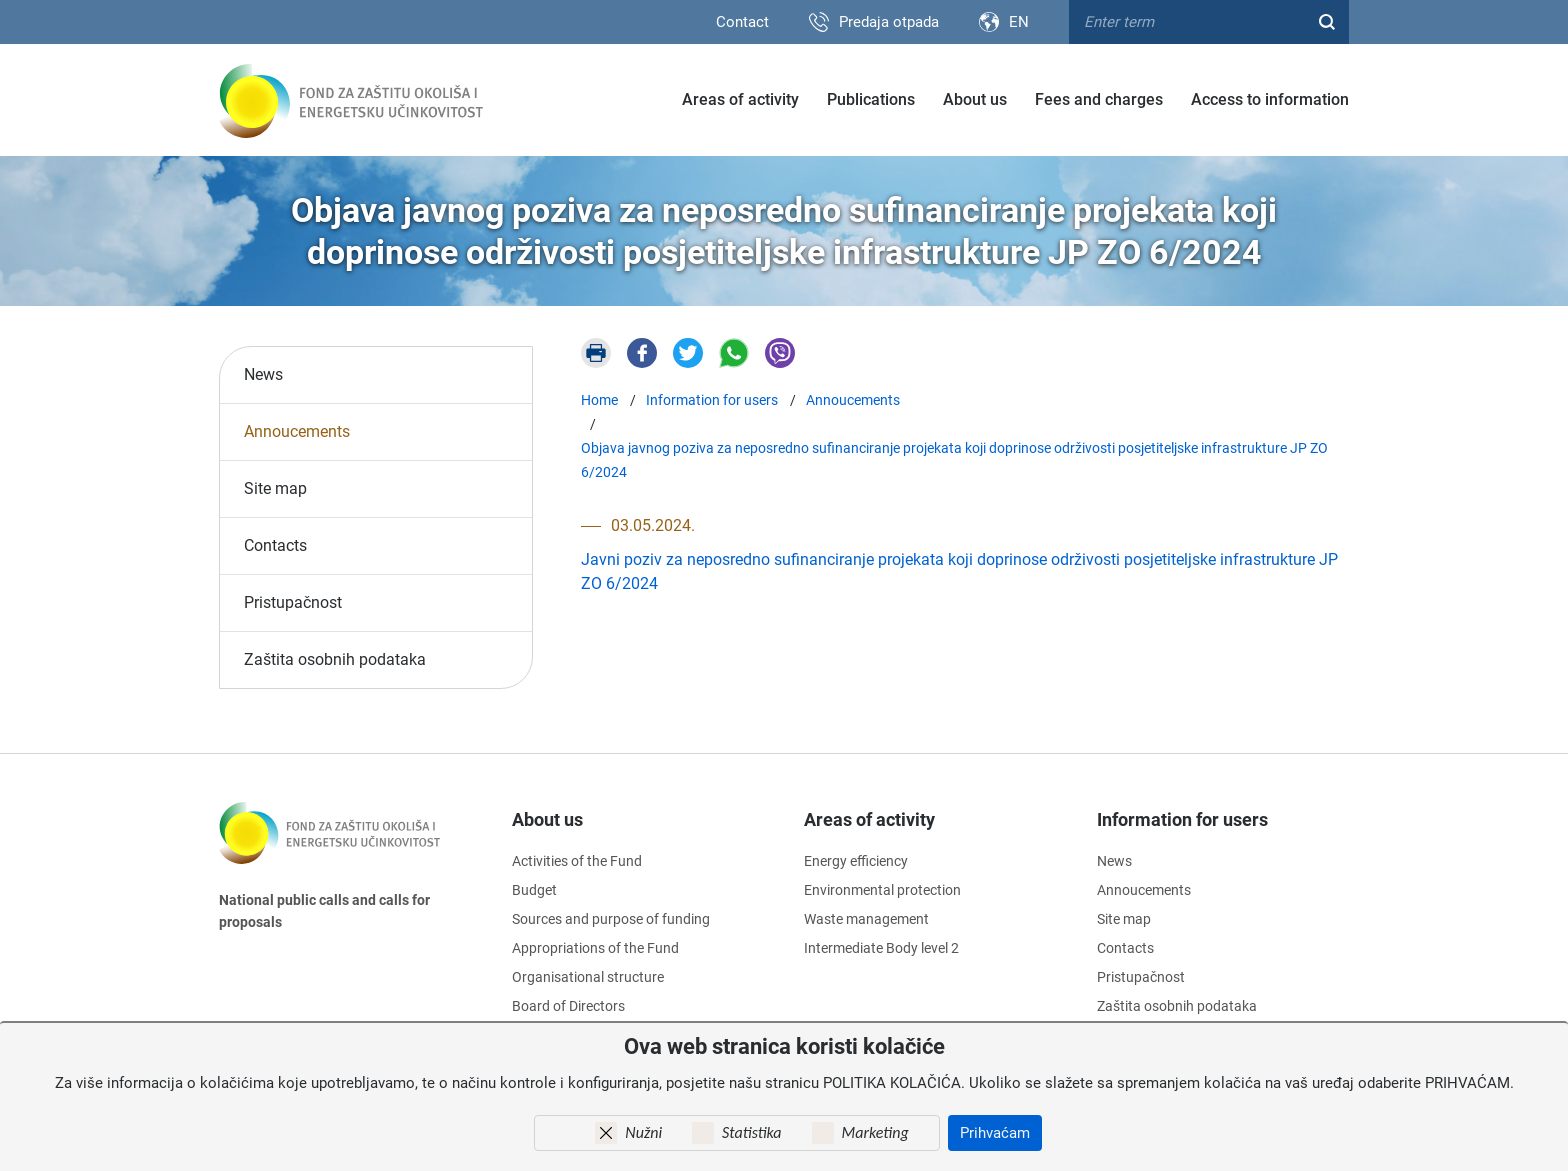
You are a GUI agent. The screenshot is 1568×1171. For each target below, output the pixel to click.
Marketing (875, 1132)
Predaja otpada (889, 22)
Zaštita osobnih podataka (335, 659)
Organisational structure (588, 977)
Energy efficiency (856, 861)
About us (975, 99)
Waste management (866, 919)
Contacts (275, 545)
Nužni (643, 1132)
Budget (534, 890)
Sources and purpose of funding (611, 919)
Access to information (1270, 99)
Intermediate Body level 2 (881, 948)
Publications (871, 99)
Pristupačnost (293, 602)
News (263, 374)
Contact (742, 22)
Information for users (1182, 819)
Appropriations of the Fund (595, 948)
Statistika (751, 1132)
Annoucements (297, 431)
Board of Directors (568, 1006)
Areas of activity (740, 99)
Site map (275, 488)
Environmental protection (882, 890)
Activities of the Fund (577, 861)
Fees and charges (1099, 99)
